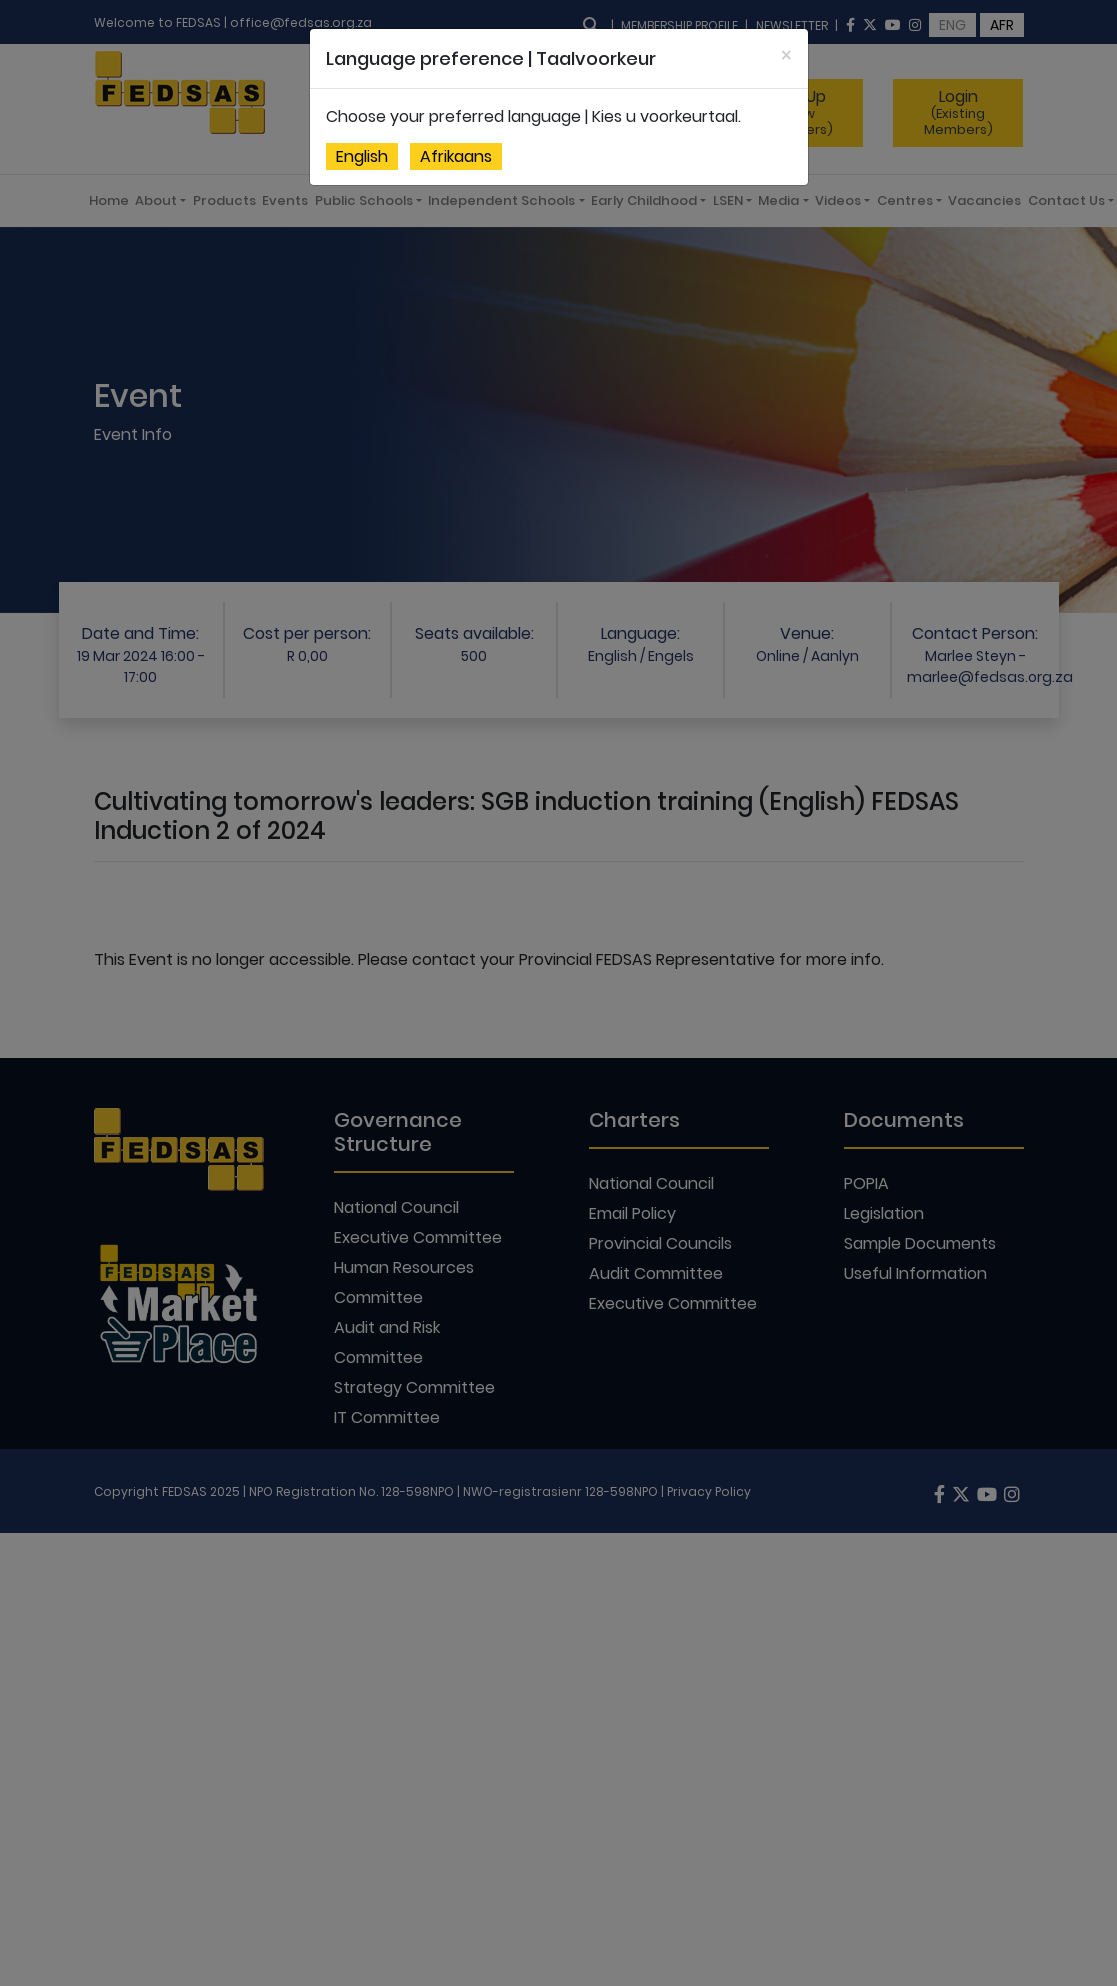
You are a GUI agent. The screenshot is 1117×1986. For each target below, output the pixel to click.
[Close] (786, 55)
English (362, 156)
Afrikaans (456, 156)
